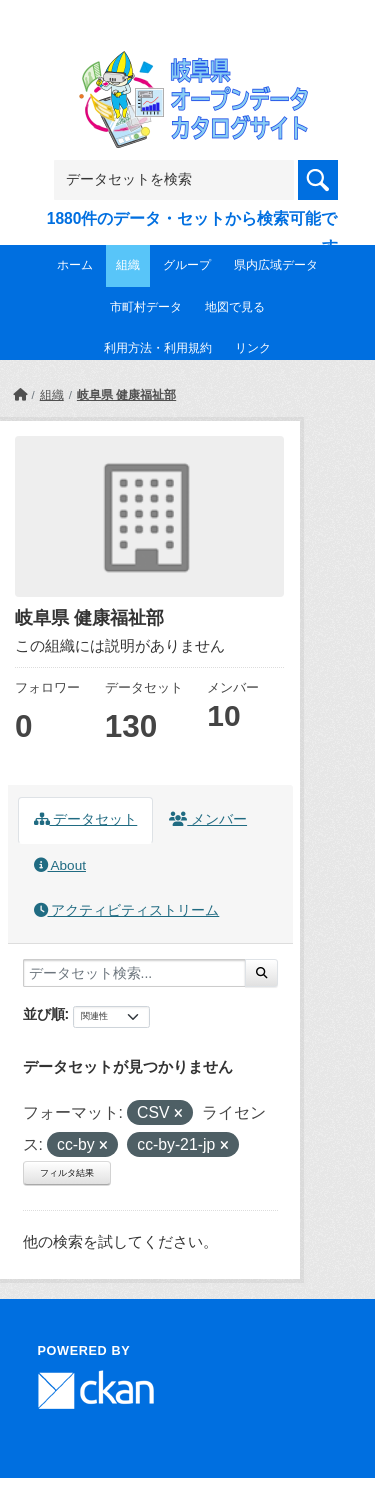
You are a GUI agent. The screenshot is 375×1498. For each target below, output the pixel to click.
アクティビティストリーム (127, 910)
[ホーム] (20, 395)
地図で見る (235, 307)
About (60, 865)
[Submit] (261, 973)
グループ (187, 265)
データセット (86, 819)
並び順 (44, 1014)
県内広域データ (276, 265)
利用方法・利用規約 (158, 348)
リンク (253, 348)
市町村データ (146, 307)
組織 (128, 265)
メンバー (208, 819)
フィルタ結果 (67, 1173)
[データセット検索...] (134, 973)
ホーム (75, 265)
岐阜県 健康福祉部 (126, 395)
